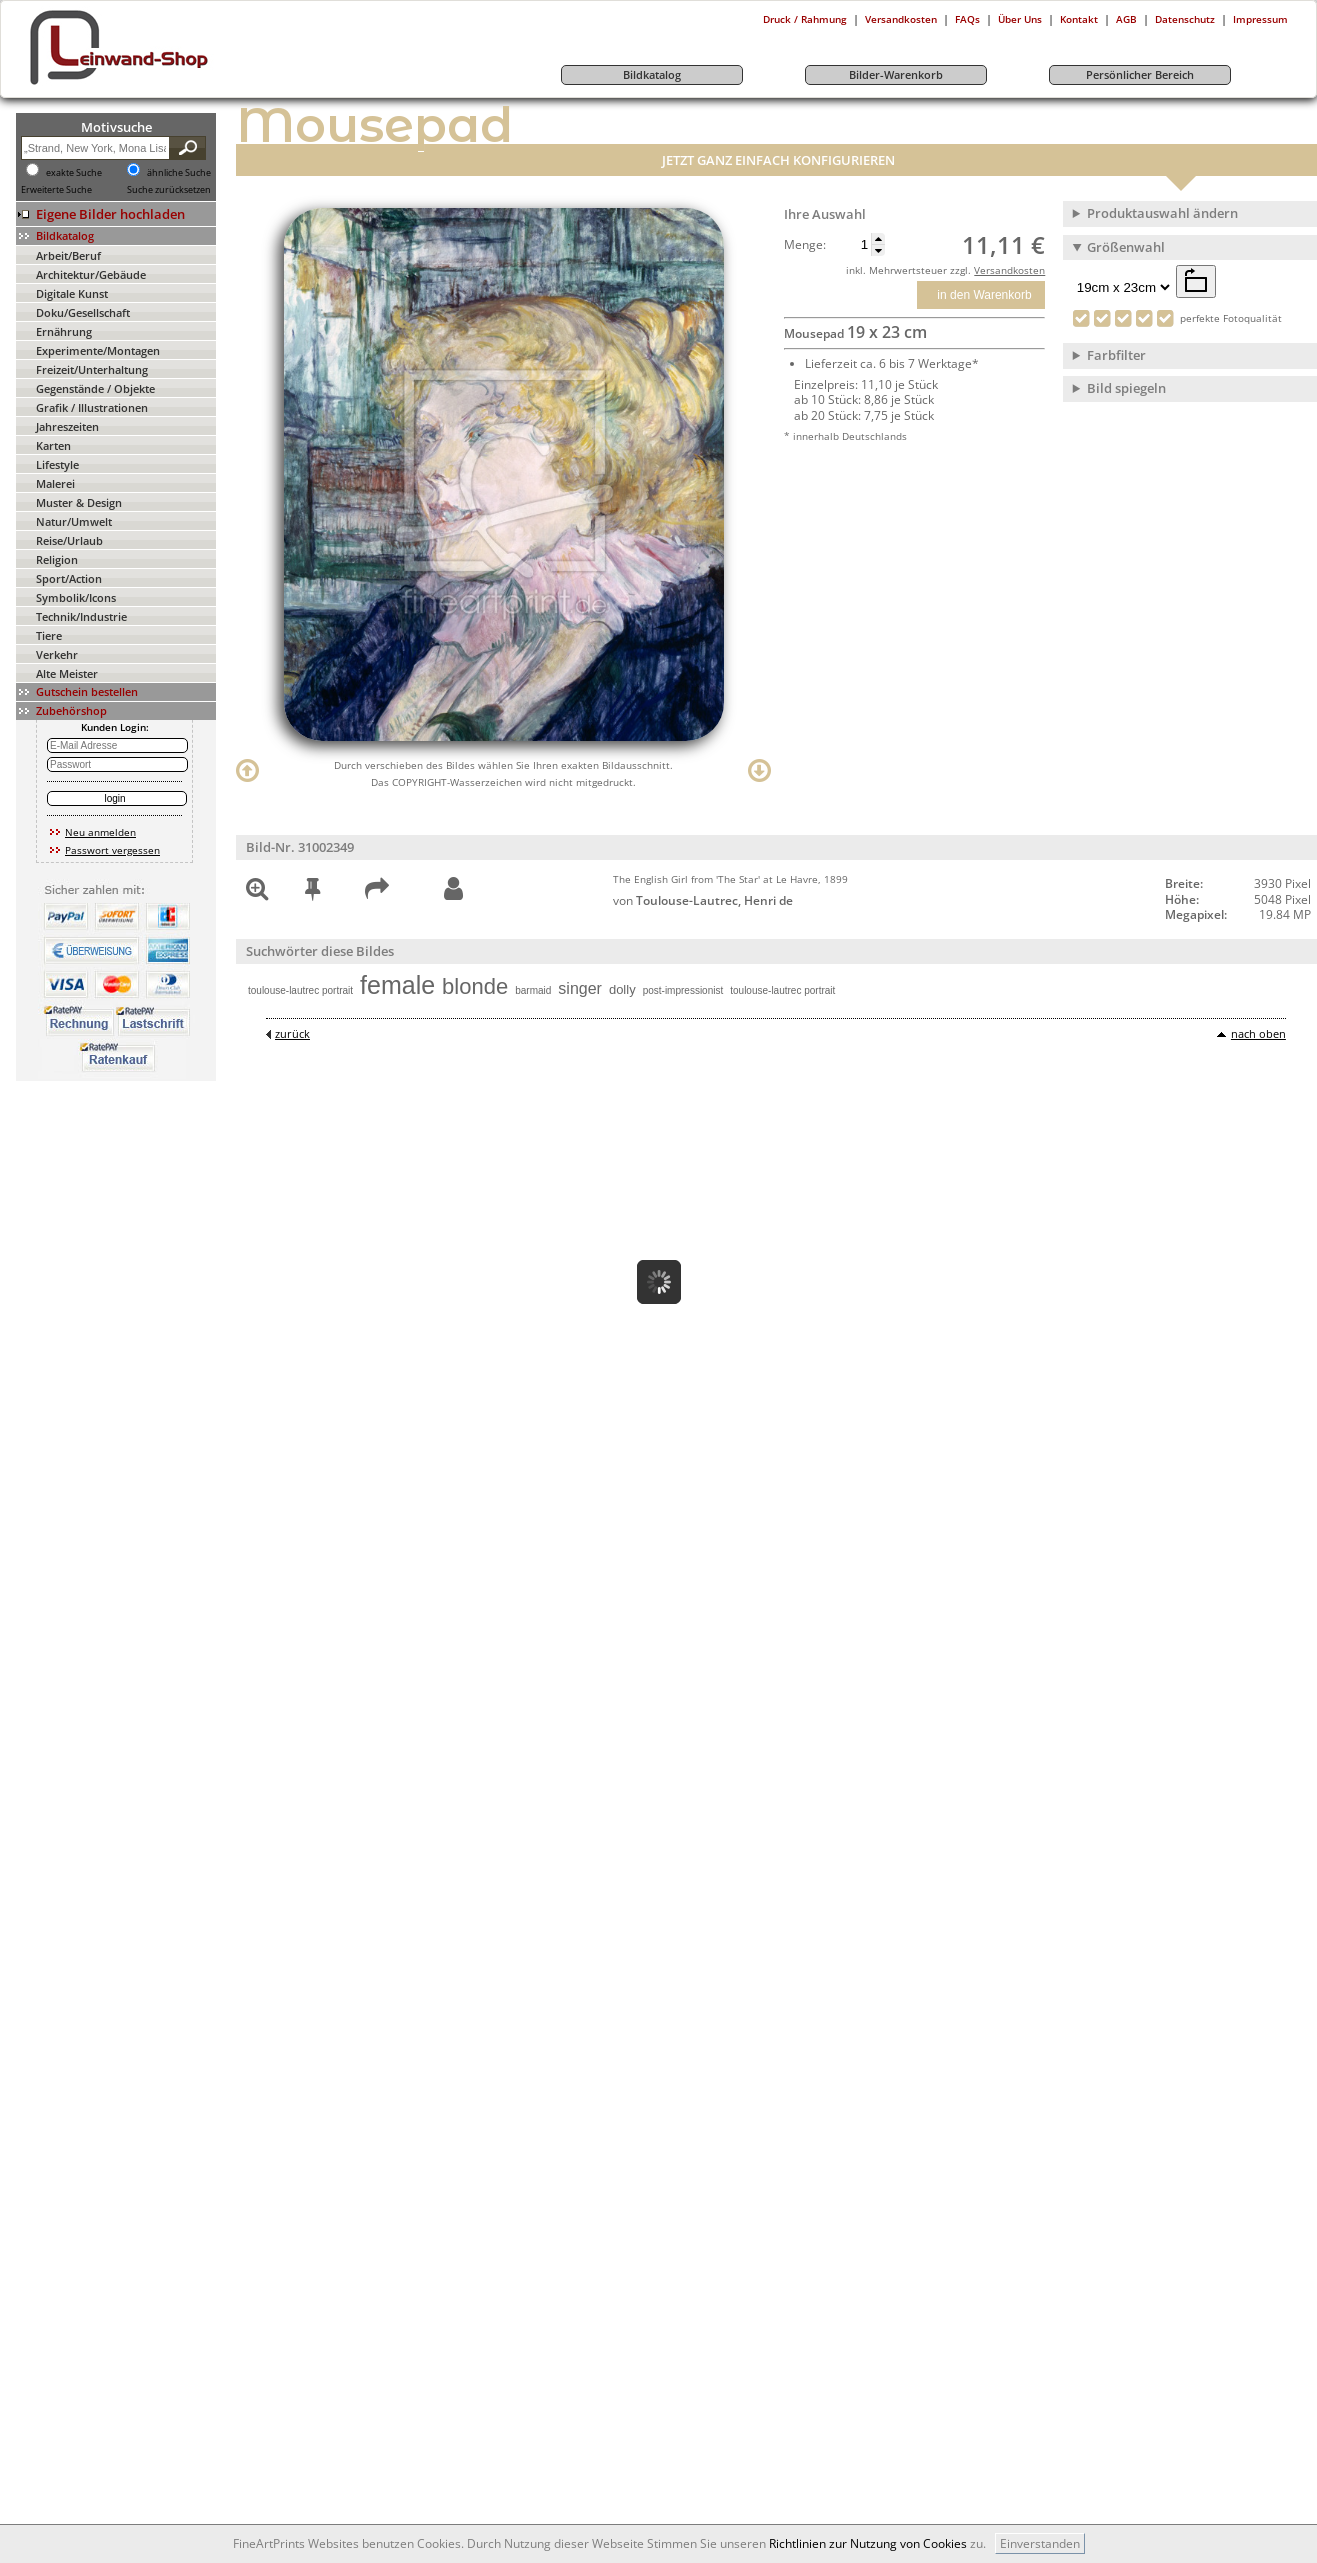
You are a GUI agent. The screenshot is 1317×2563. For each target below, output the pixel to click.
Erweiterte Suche (56, 190)
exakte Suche (74, 173)
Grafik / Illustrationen (92, 407)
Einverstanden (1040, 2543)
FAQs (967, 19)
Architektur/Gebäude (91, 274)
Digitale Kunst (72, 293)
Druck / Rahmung (805, 19)
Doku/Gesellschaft (83, 312)
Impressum (1260, 19)
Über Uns (1020, 19)
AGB (1126, 19)
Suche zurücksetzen (169, 190)
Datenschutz (1185, 19)
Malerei (55, 483)
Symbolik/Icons (76, 597)
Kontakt (1079, 19)
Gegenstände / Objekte (95, 388)
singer (580, 988)
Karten (53, 445)
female (397, 985)
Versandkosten (901, 19)
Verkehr (57, 654)
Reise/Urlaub (69, 540)
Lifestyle (57, 464)
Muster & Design (79, 502)
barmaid (533, 990)
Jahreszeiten (67, 426)
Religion (57, 559)
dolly (622, 989)
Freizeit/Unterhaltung (92, 369)
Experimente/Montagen (98, 350)
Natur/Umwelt (74, 521)
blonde (475, 986)
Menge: (805, 245)
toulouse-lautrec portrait (300, 990)
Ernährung (64, 331)
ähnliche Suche (179, 173)
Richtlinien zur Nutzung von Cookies (868, 2543)
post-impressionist (683, 990)
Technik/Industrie (81, 616)
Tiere (49, 635)
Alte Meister (67, 673)
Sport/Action (69, 578)
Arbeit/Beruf (68, 255)
